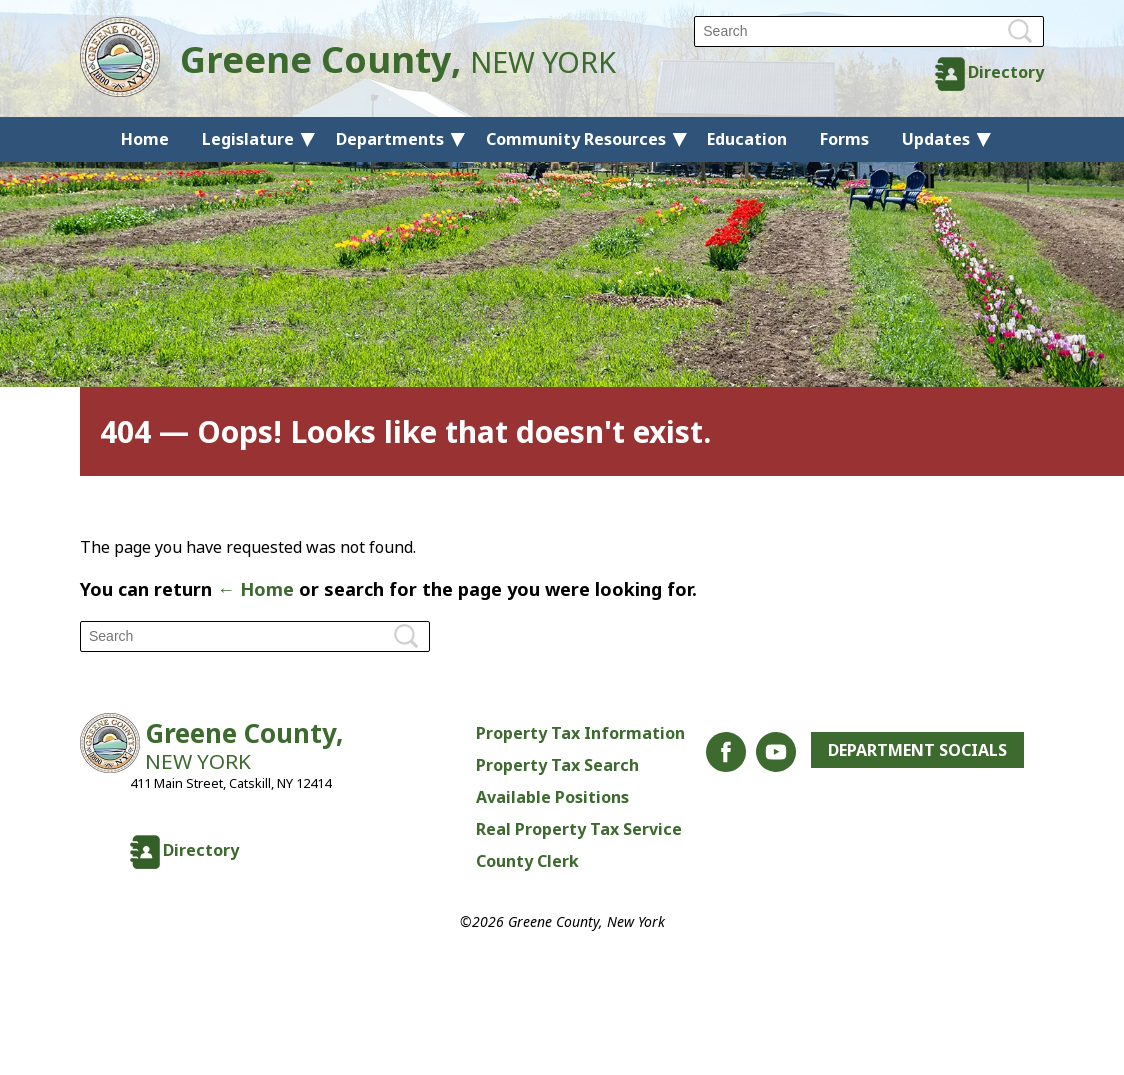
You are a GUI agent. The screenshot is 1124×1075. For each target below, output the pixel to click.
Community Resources (576, 139)
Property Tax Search (557, 765)
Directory (1006, 72)
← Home (255, 589)
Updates (936, 139)
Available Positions (552, 797)
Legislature (248, 139)
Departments (390, 139)
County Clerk (527, 861)
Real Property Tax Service (579, 829)
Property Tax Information (580, 733)
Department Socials (917, 750)
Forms (844, 139)
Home (145, 139)
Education (747, 139)
